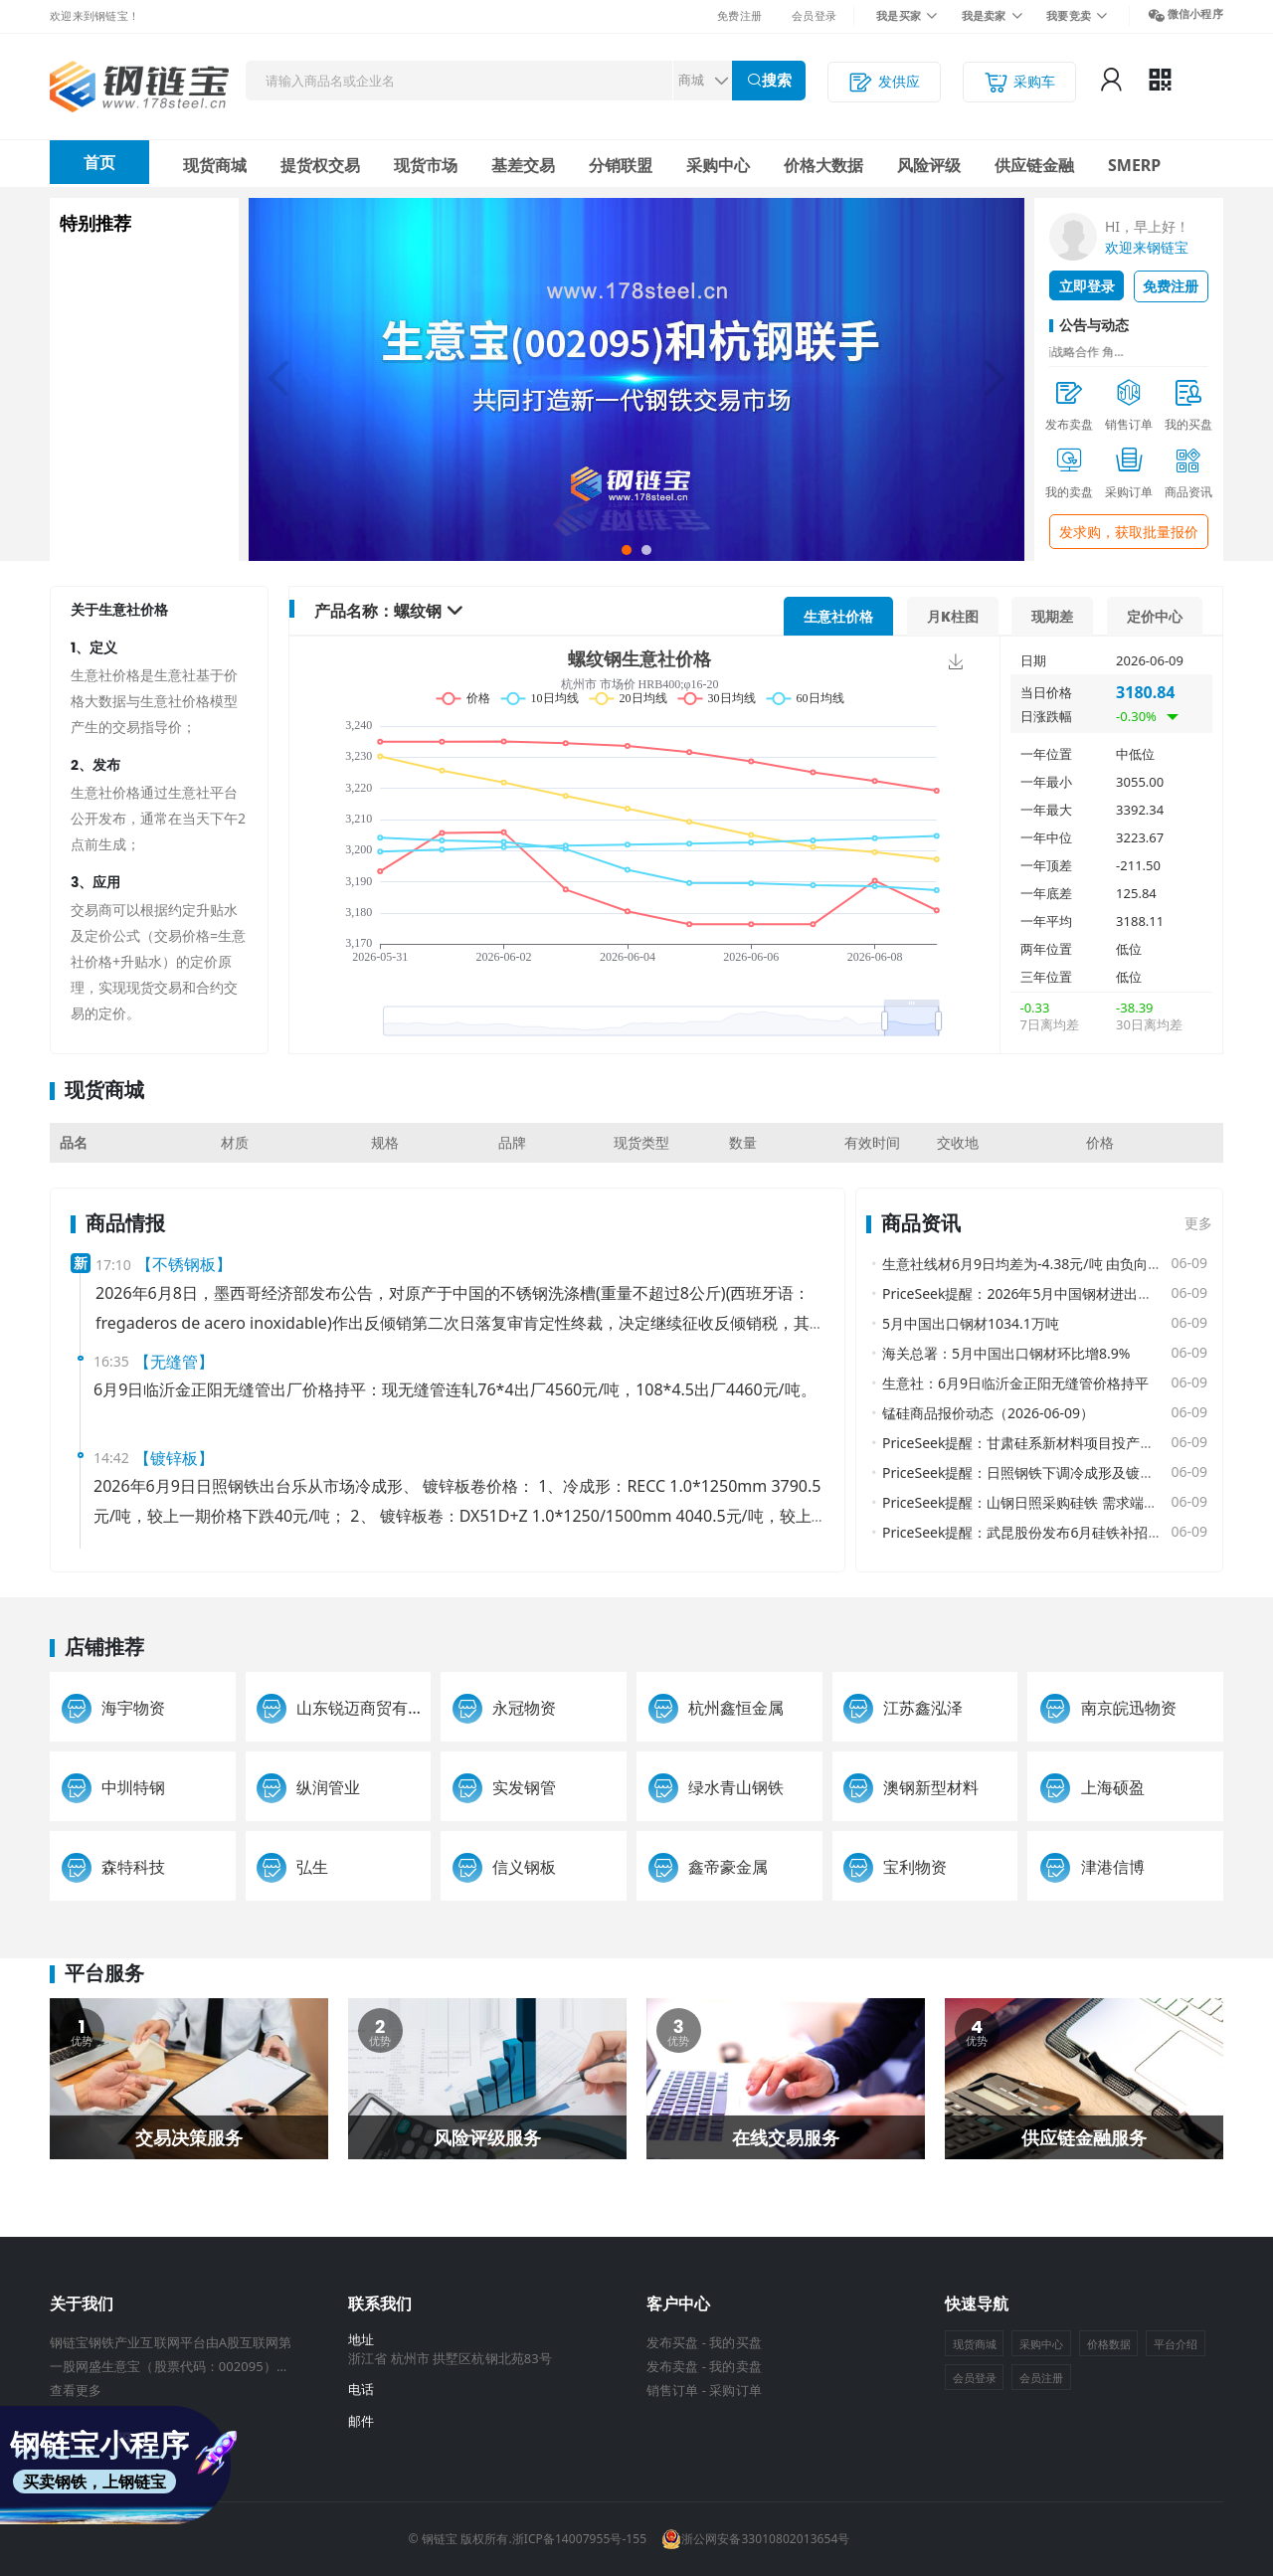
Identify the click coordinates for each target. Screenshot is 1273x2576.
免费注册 (739, 15)
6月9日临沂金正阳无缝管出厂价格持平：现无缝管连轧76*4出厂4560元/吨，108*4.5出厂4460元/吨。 (455, 1389)
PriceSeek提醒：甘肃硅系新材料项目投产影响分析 (1038, 1442)
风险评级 (929, 165)
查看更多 (75, 2390)
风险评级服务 (487, 2137)
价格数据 (1109, 2343)
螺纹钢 (418, 611)
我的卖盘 (735, 2366)
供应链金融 (1034, 165)
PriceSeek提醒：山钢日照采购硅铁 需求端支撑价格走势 (1054, 1502)
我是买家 (898, 15)
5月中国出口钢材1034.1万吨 (970, 1323)
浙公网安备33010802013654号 (755, 2539)
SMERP (1134, 165)
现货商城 (215, 165)
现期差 (1052, 616)
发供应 (884, 82)
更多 (1198, 1222)
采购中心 (718, 165)
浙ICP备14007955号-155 (579, 2538)
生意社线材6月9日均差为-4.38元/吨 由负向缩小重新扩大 (1056, 1263)
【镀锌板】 (174, 1458)
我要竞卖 (1068, 15)
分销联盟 (620, 165)
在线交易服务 (785, 2137)
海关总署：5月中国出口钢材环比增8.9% (1006, 1353)
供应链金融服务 (1084, 2137)
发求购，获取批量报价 (1128, 531)
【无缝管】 (174, 1362)
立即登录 (1087, 286)
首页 (99, 162)
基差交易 (523, 165)
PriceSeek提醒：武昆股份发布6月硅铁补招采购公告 (1042, 1532)
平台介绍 (1175, 2343)
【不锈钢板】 (184, 1264)
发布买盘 (672, 2342)
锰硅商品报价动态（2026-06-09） (988, 1412)
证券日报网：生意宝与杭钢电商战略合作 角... (1060, 351)
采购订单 (735, 2390)
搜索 (777, 80)
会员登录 (814, 15)
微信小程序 (1195, 13)
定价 (1154, 616)
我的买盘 (735, 2342)
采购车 (1019, 82)
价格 (838, 616)
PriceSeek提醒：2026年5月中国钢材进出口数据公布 (1044, 1293)
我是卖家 (984, 15)
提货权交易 (320, 165)
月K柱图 (953, 616)
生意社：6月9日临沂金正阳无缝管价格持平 (1015, 1383)
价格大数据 (823, 165)
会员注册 (1041, 2377)
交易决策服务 (189, 2137)
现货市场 (425, 165)
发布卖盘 (672, 2366)
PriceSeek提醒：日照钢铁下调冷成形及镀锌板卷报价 (1045, 1472)
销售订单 (672, 2390)
